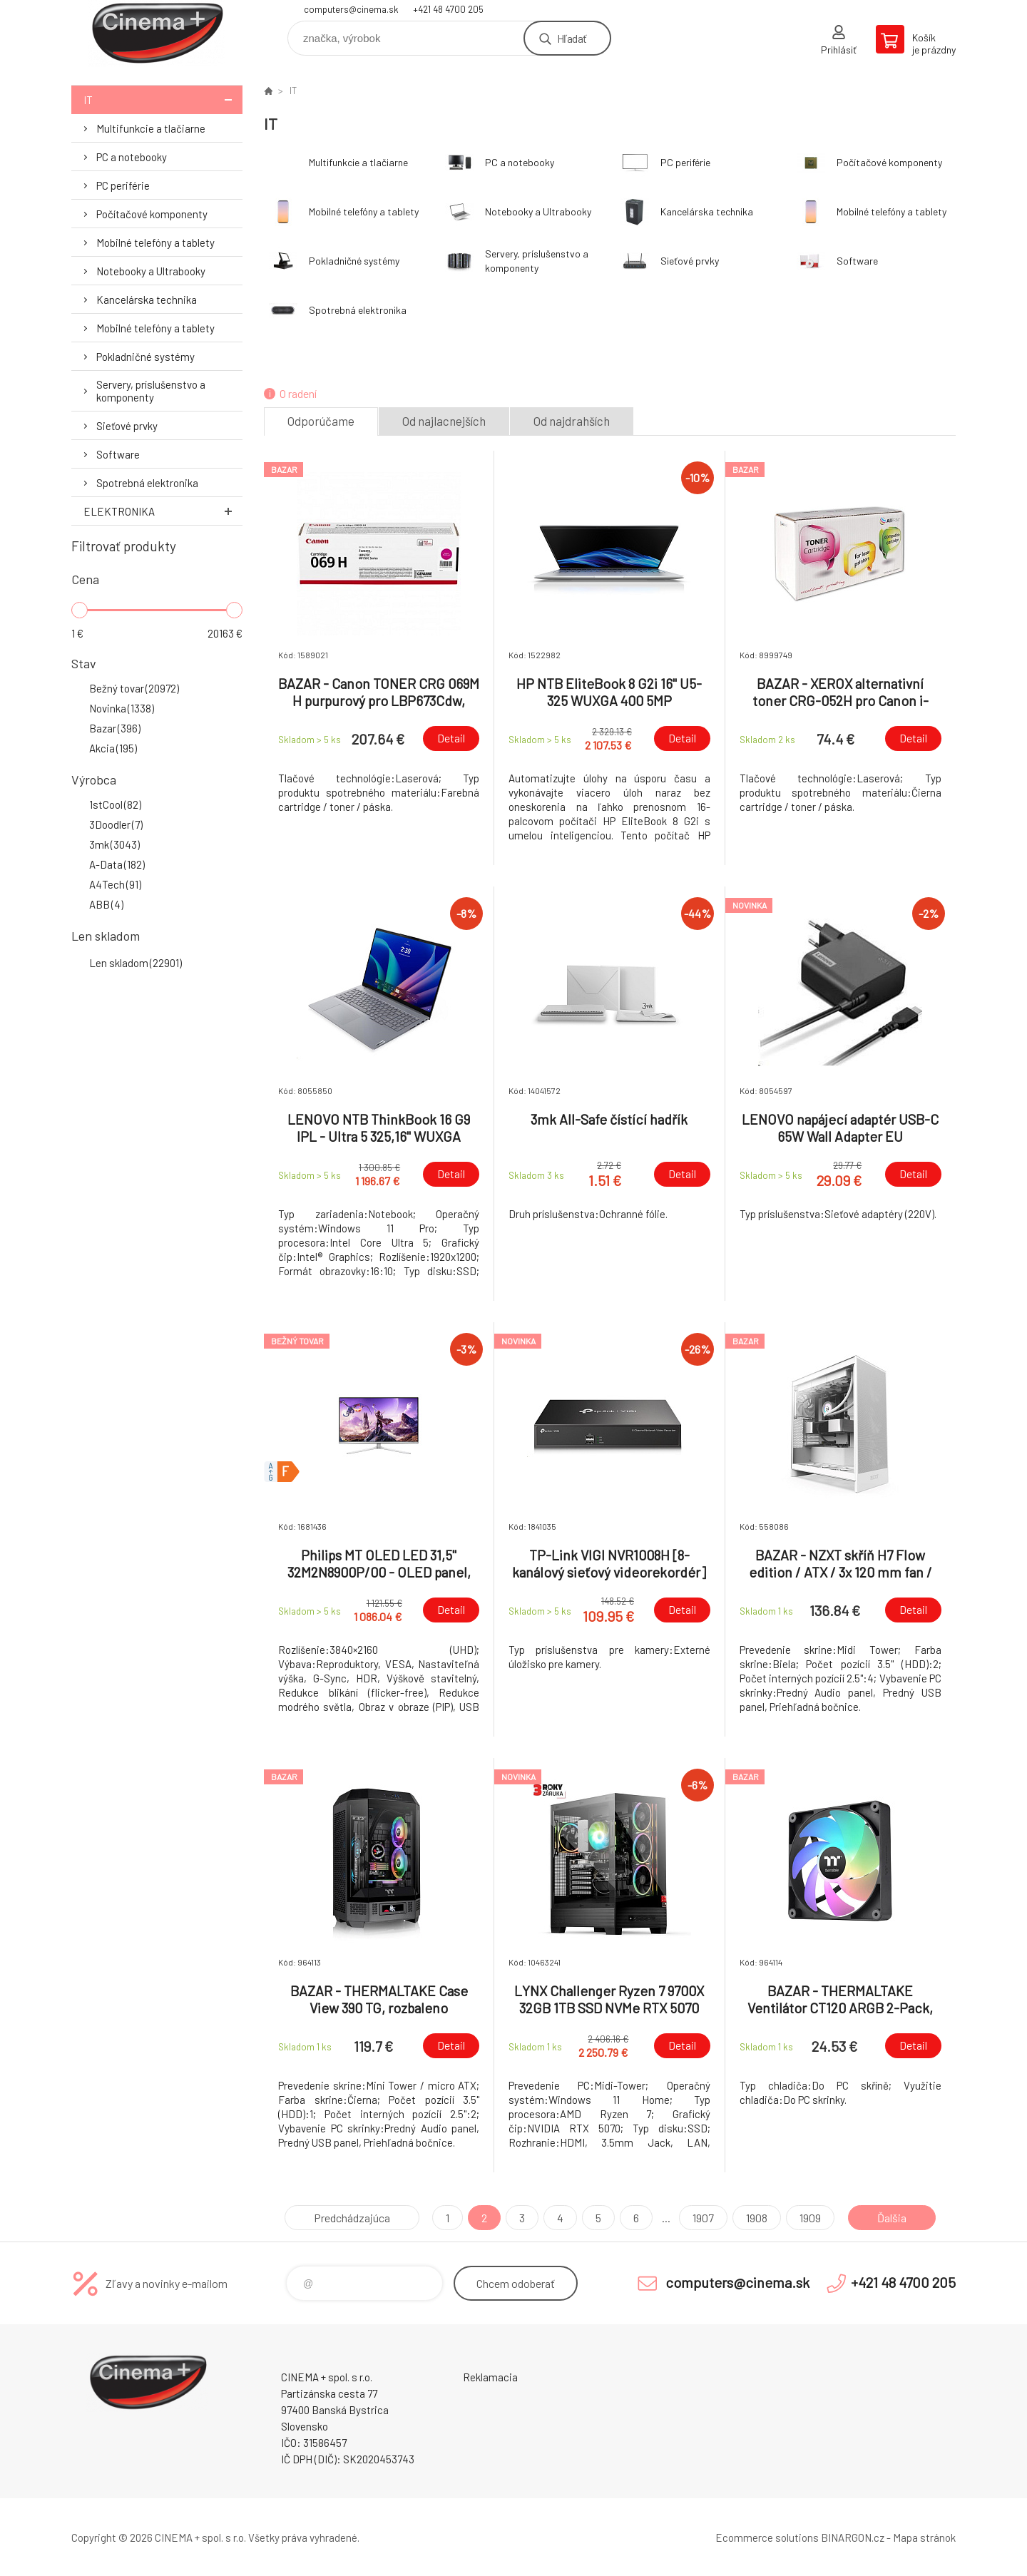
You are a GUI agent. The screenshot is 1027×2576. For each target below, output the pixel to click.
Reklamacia (490, 2377)
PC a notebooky (131, 156)
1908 (756, 2217)
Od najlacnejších (444, 421)
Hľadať (571, 38)
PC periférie (123, 185)
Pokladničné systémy (145, 356)
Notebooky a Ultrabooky (150, 271)
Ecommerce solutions (767, 2537)
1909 (810, 2217)
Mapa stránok (924, 2537)
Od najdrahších (571, 421)
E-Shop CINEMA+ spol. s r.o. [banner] (156, 33)
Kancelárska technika (146, 299)
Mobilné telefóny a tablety (155, 242)
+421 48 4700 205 (448, 9)
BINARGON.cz (852, 2537)
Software (118, 454)
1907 (703, 2217)
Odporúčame (320, 421)
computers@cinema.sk (351, 9)
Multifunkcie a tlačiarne (150, 128)
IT (162, 99)
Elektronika (162, 511)
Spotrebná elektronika (147, 482)
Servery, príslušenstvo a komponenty (150, 391)
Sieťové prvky (127, 425)
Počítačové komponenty (152, 214)
